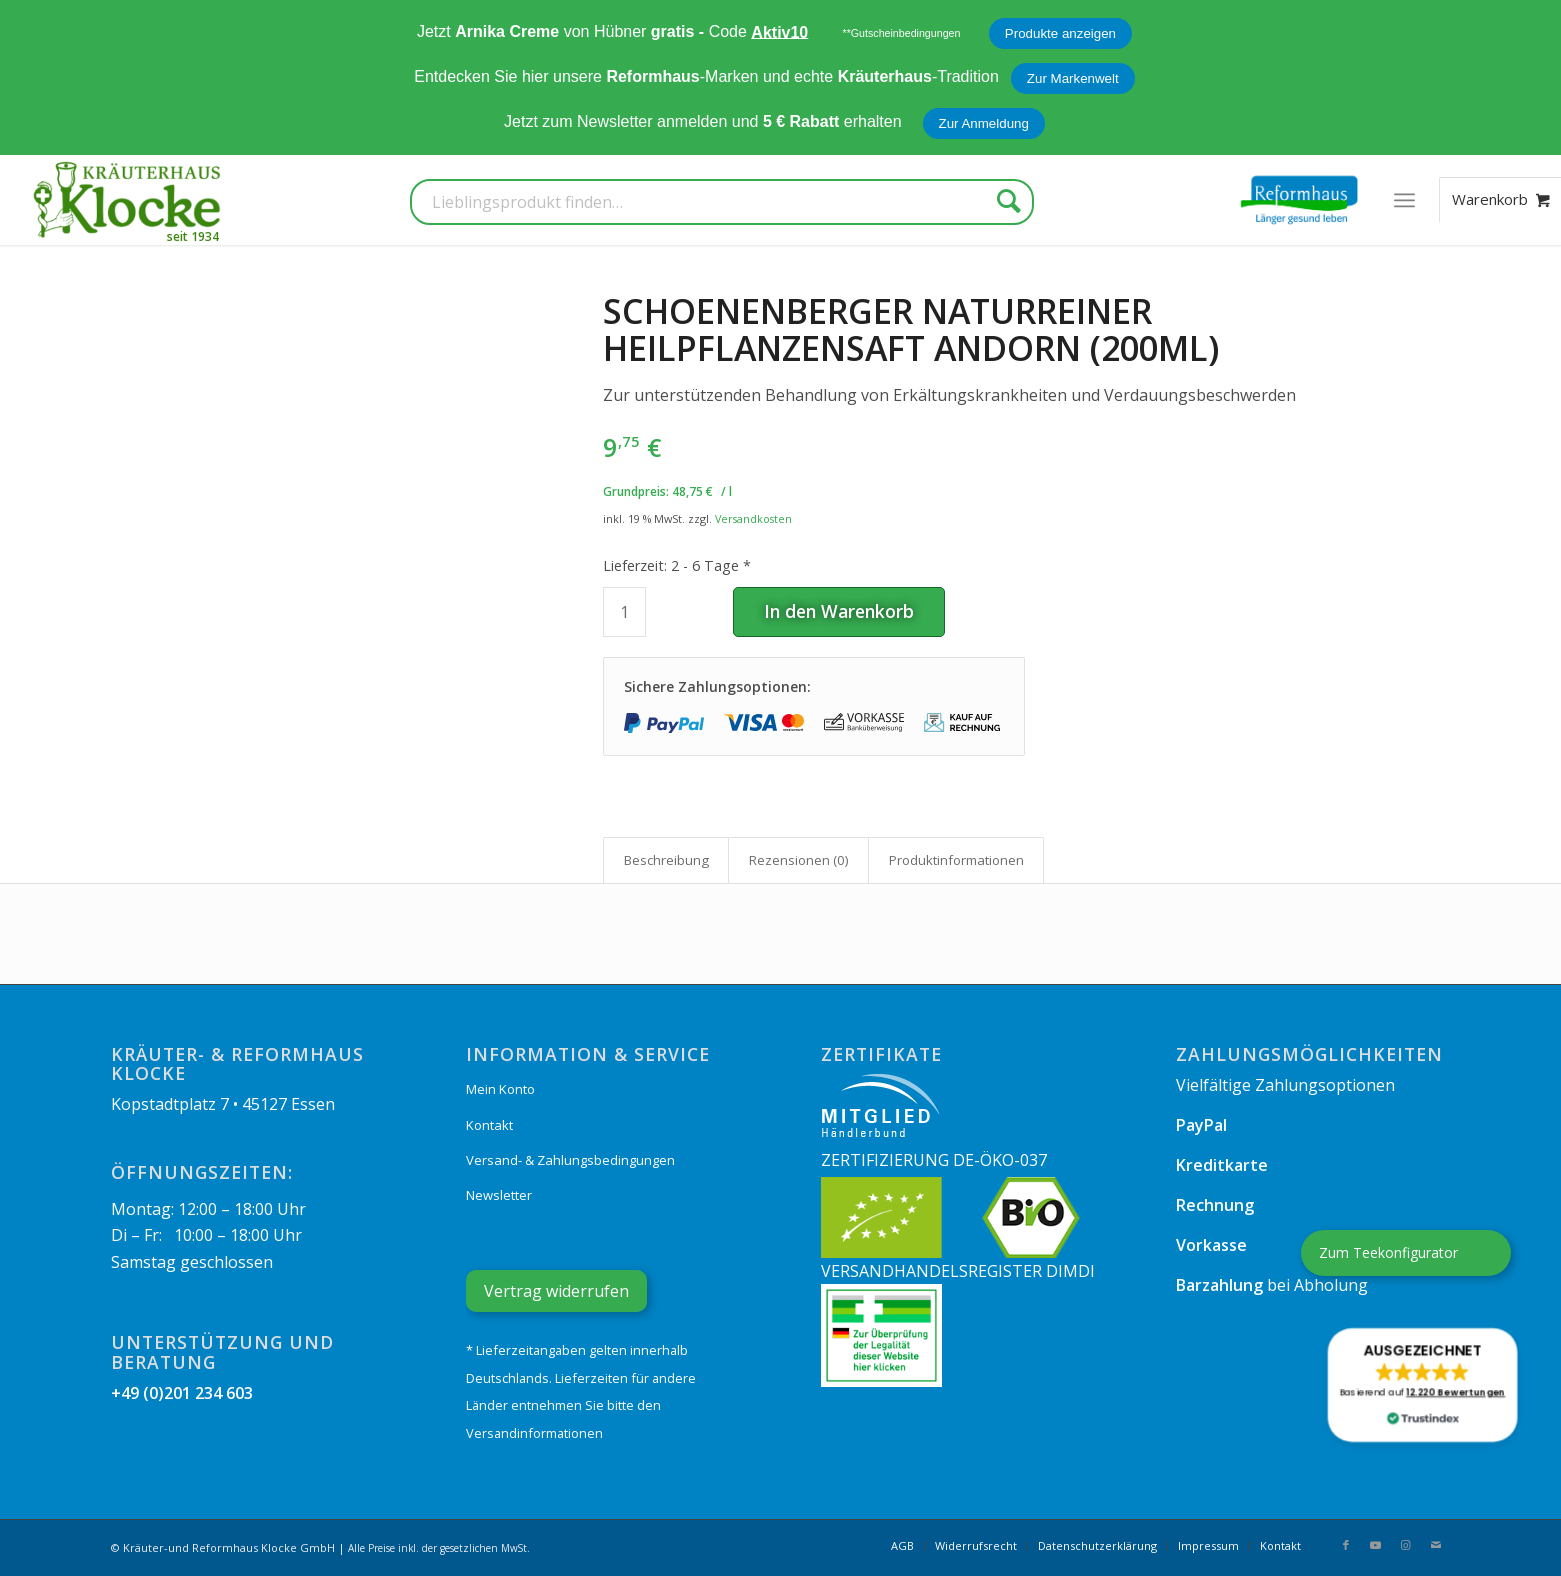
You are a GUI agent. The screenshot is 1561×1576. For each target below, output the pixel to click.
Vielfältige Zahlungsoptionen (1285, 1085)
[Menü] (1404, 200)
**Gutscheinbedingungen (902, 33)
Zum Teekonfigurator (1388, 1252)
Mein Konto (500, 1089)
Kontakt (489, 1125)
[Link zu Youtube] (1376, 1545)
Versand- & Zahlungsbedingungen (570, 1160)
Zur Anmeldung (984, 123)
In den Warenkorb (839, 611)
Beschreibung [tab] (666, 860)
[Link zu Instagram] (1406, 1545)
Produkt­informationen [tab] (956, 860)
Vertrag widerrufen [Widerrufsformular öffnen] (556, 1291)
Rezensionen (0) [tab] (799, 860)
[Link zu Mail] (1436, 1545)
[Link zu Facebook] (1346, 1545)
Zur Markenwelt (1073, 78)
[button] (1423, 1385)
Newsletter (499, 1195)
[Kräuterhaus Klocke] (129, 200)
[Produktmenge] (624, 612)
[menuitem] (1404, 200)
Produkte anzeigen (1060, 33)
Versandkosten (753, 518)
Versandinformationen (534, 1433)
